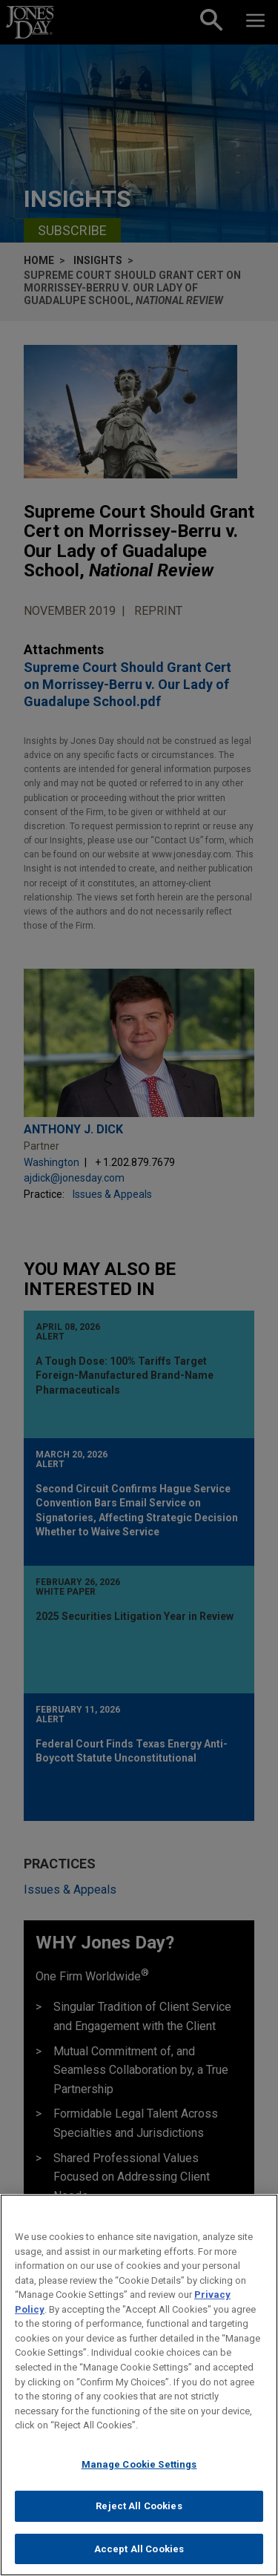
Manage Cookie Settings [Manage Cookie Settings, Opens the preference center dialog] (139, 2475)
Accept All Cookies (139, 2560)
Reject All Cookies (139, 2517)
